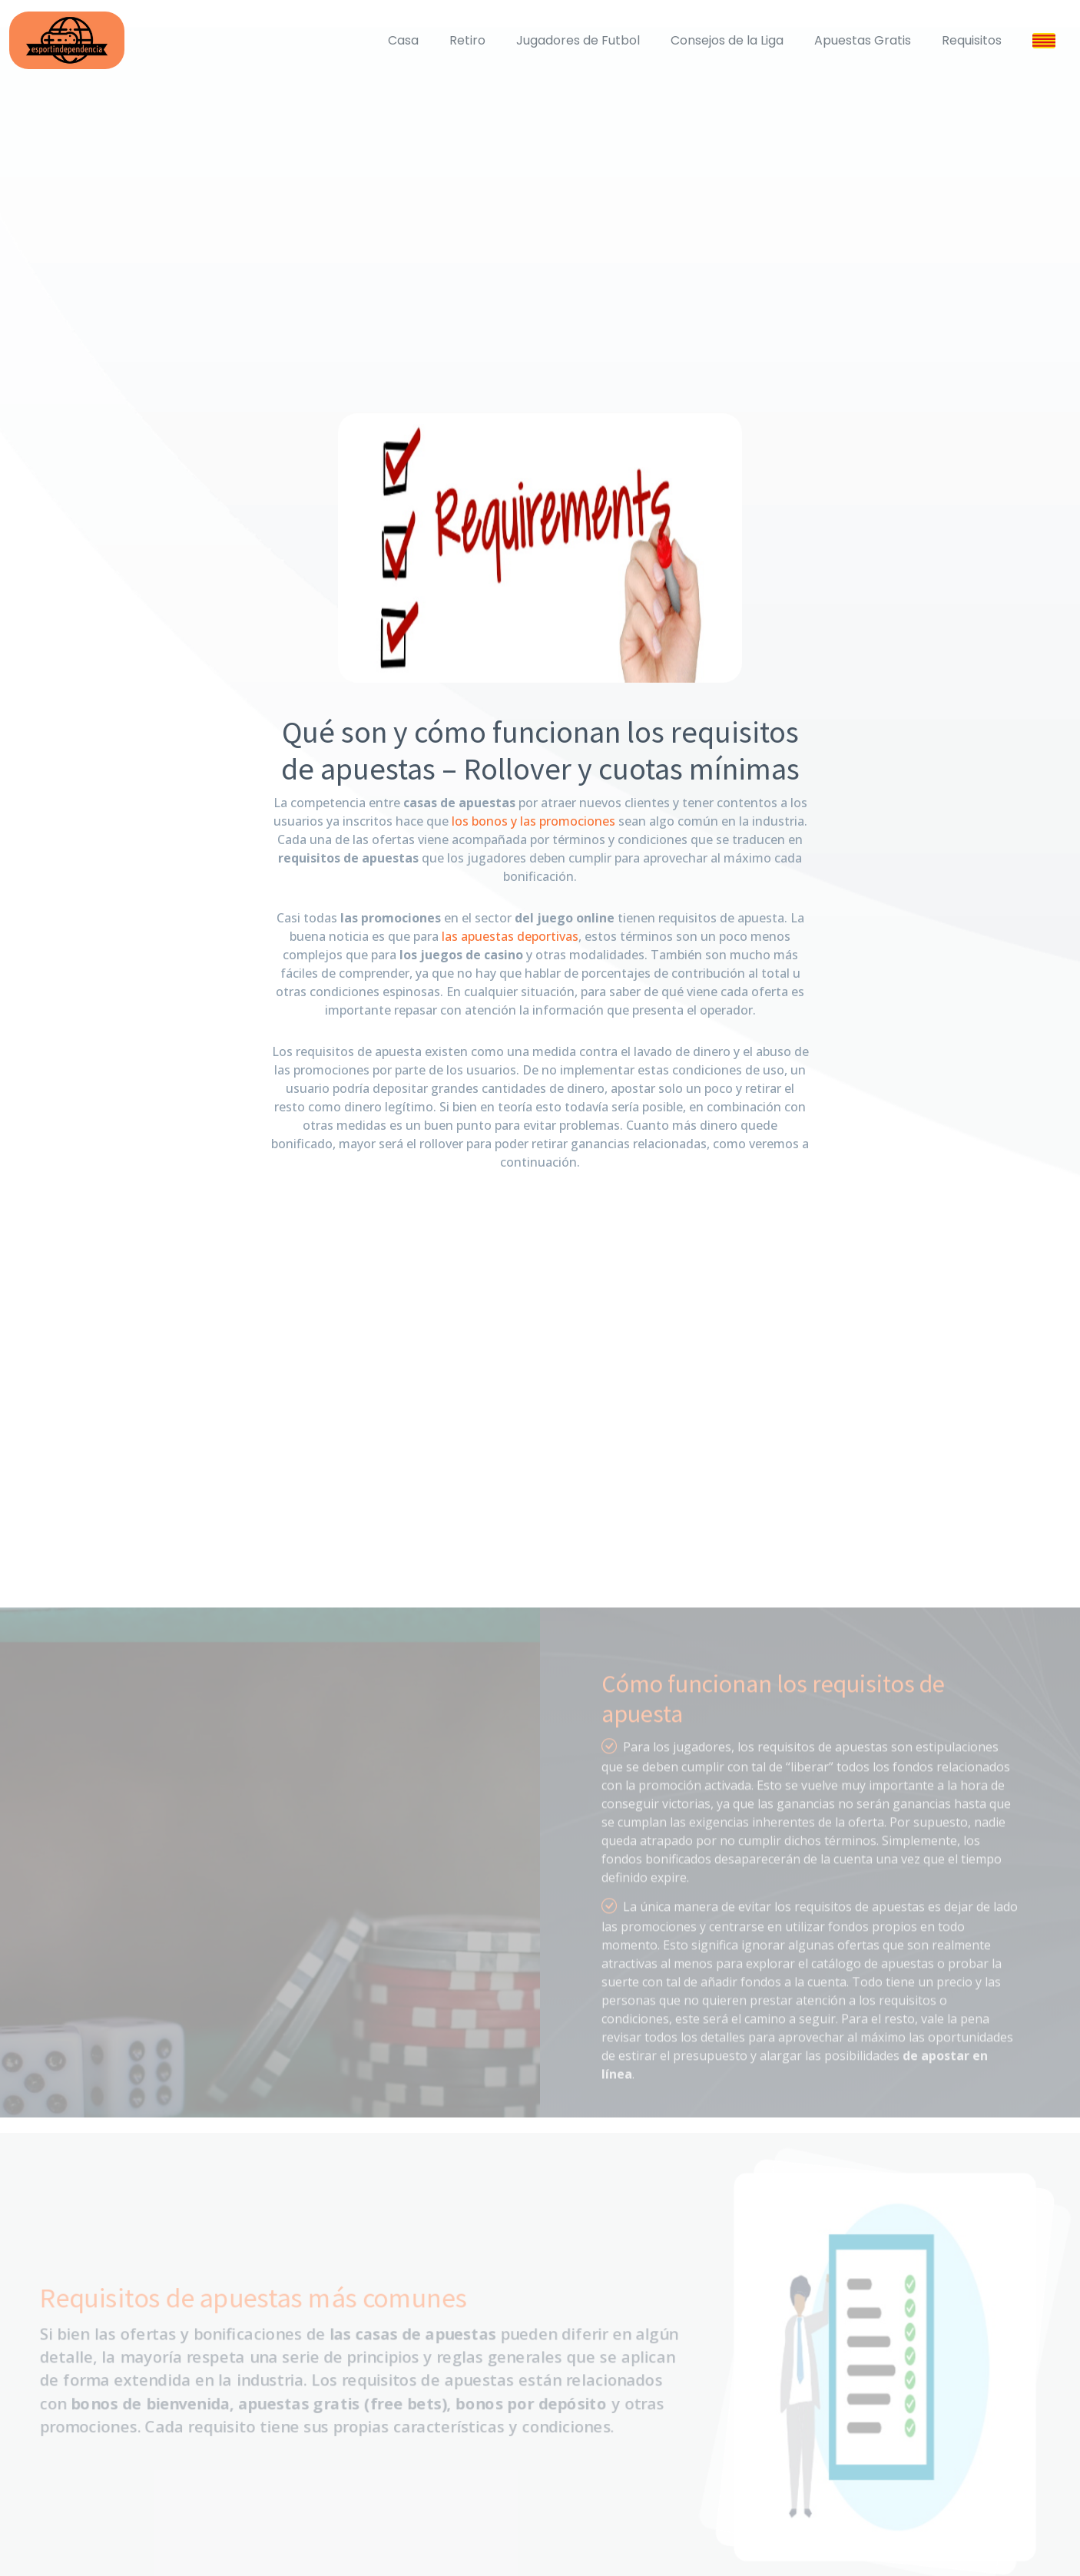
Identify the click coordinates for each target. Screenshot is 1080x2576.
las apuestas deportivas (510, 936)
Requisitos (972, 40)
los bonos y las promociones (533, 821)
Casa (403, 40)
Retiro (467, 40)
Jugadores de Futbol (578, 40)
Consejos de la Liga (727, 40)
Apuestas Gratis (862, 40)
